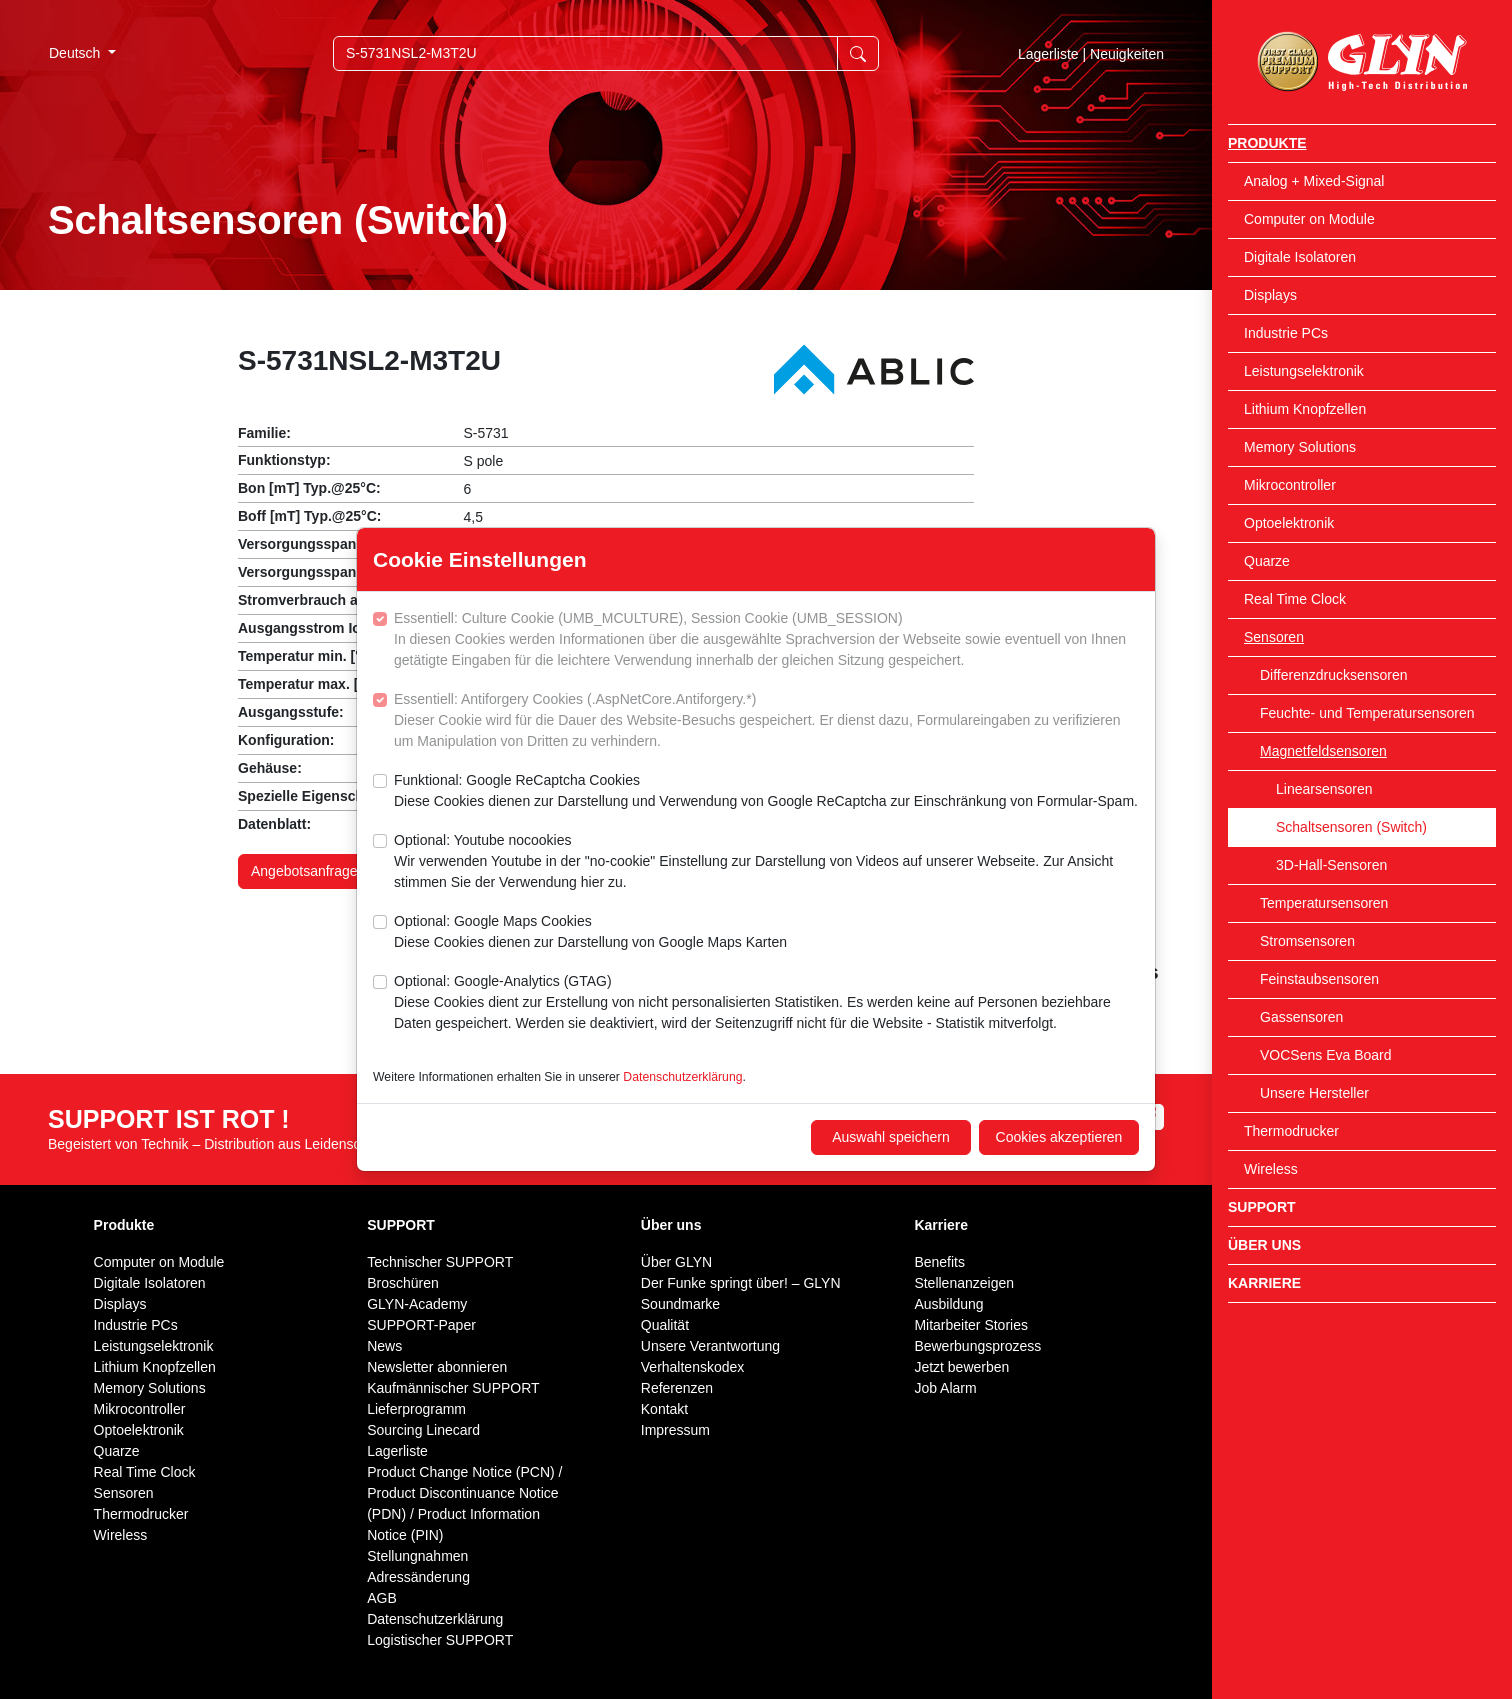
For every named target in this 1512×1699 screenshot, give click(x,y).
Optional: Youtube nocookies (766, 862)
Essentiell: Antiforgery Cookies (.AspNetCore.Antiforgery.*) (766, 721)
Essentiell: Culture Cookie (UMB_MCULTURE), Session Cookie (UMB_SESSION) (766, 640)
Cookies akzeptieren (1059, 1137)
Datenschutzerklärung (682, 1077)
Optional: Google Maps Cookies (590, 933)
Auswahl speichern (891, 1137)
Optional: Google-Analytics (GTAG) (766, 1003)
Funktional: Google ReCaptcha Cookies (766, 792)
